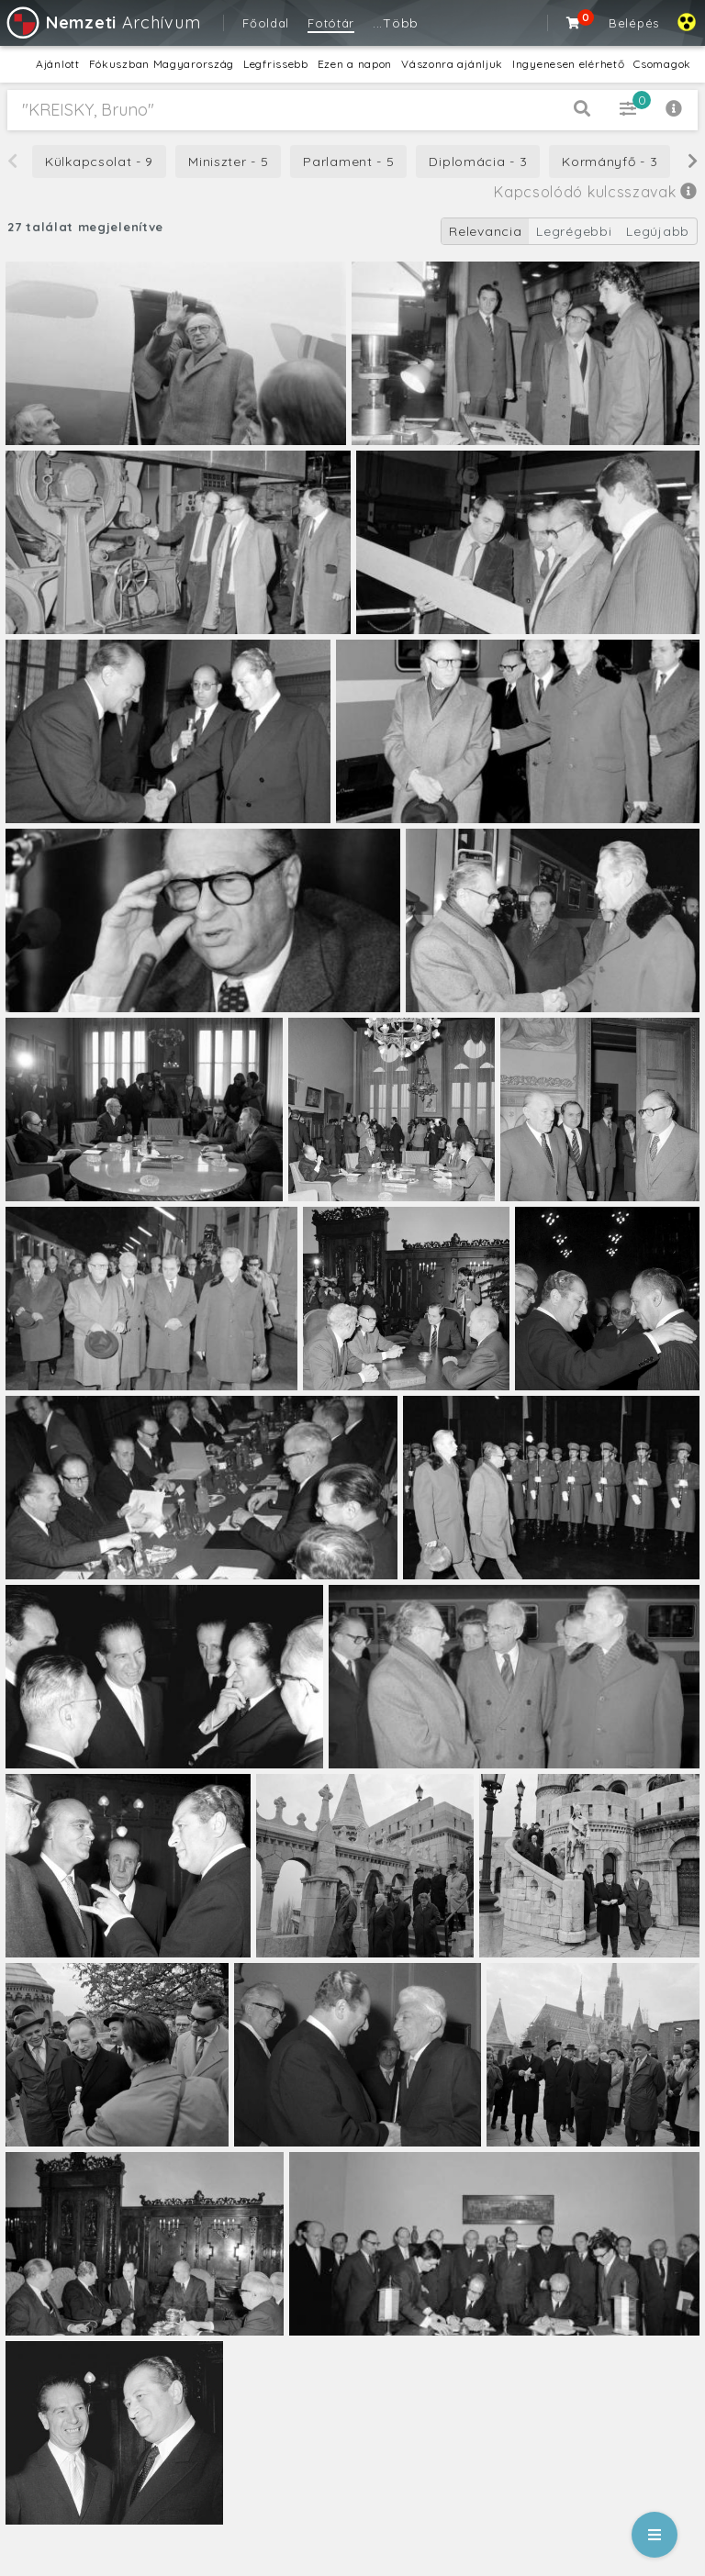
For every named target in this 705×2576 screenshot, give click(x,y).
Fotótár (331, 23)
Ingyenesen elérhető (568, 64)
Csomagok (662, 64)
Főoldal (265, 23)
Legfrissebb (275, 64)
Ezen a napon (355, 64)
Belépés (634, 23)
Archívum (102, 22)
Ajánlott (58, 64)
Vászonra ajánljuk (452, 64)
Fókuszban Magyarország (161, 64)
